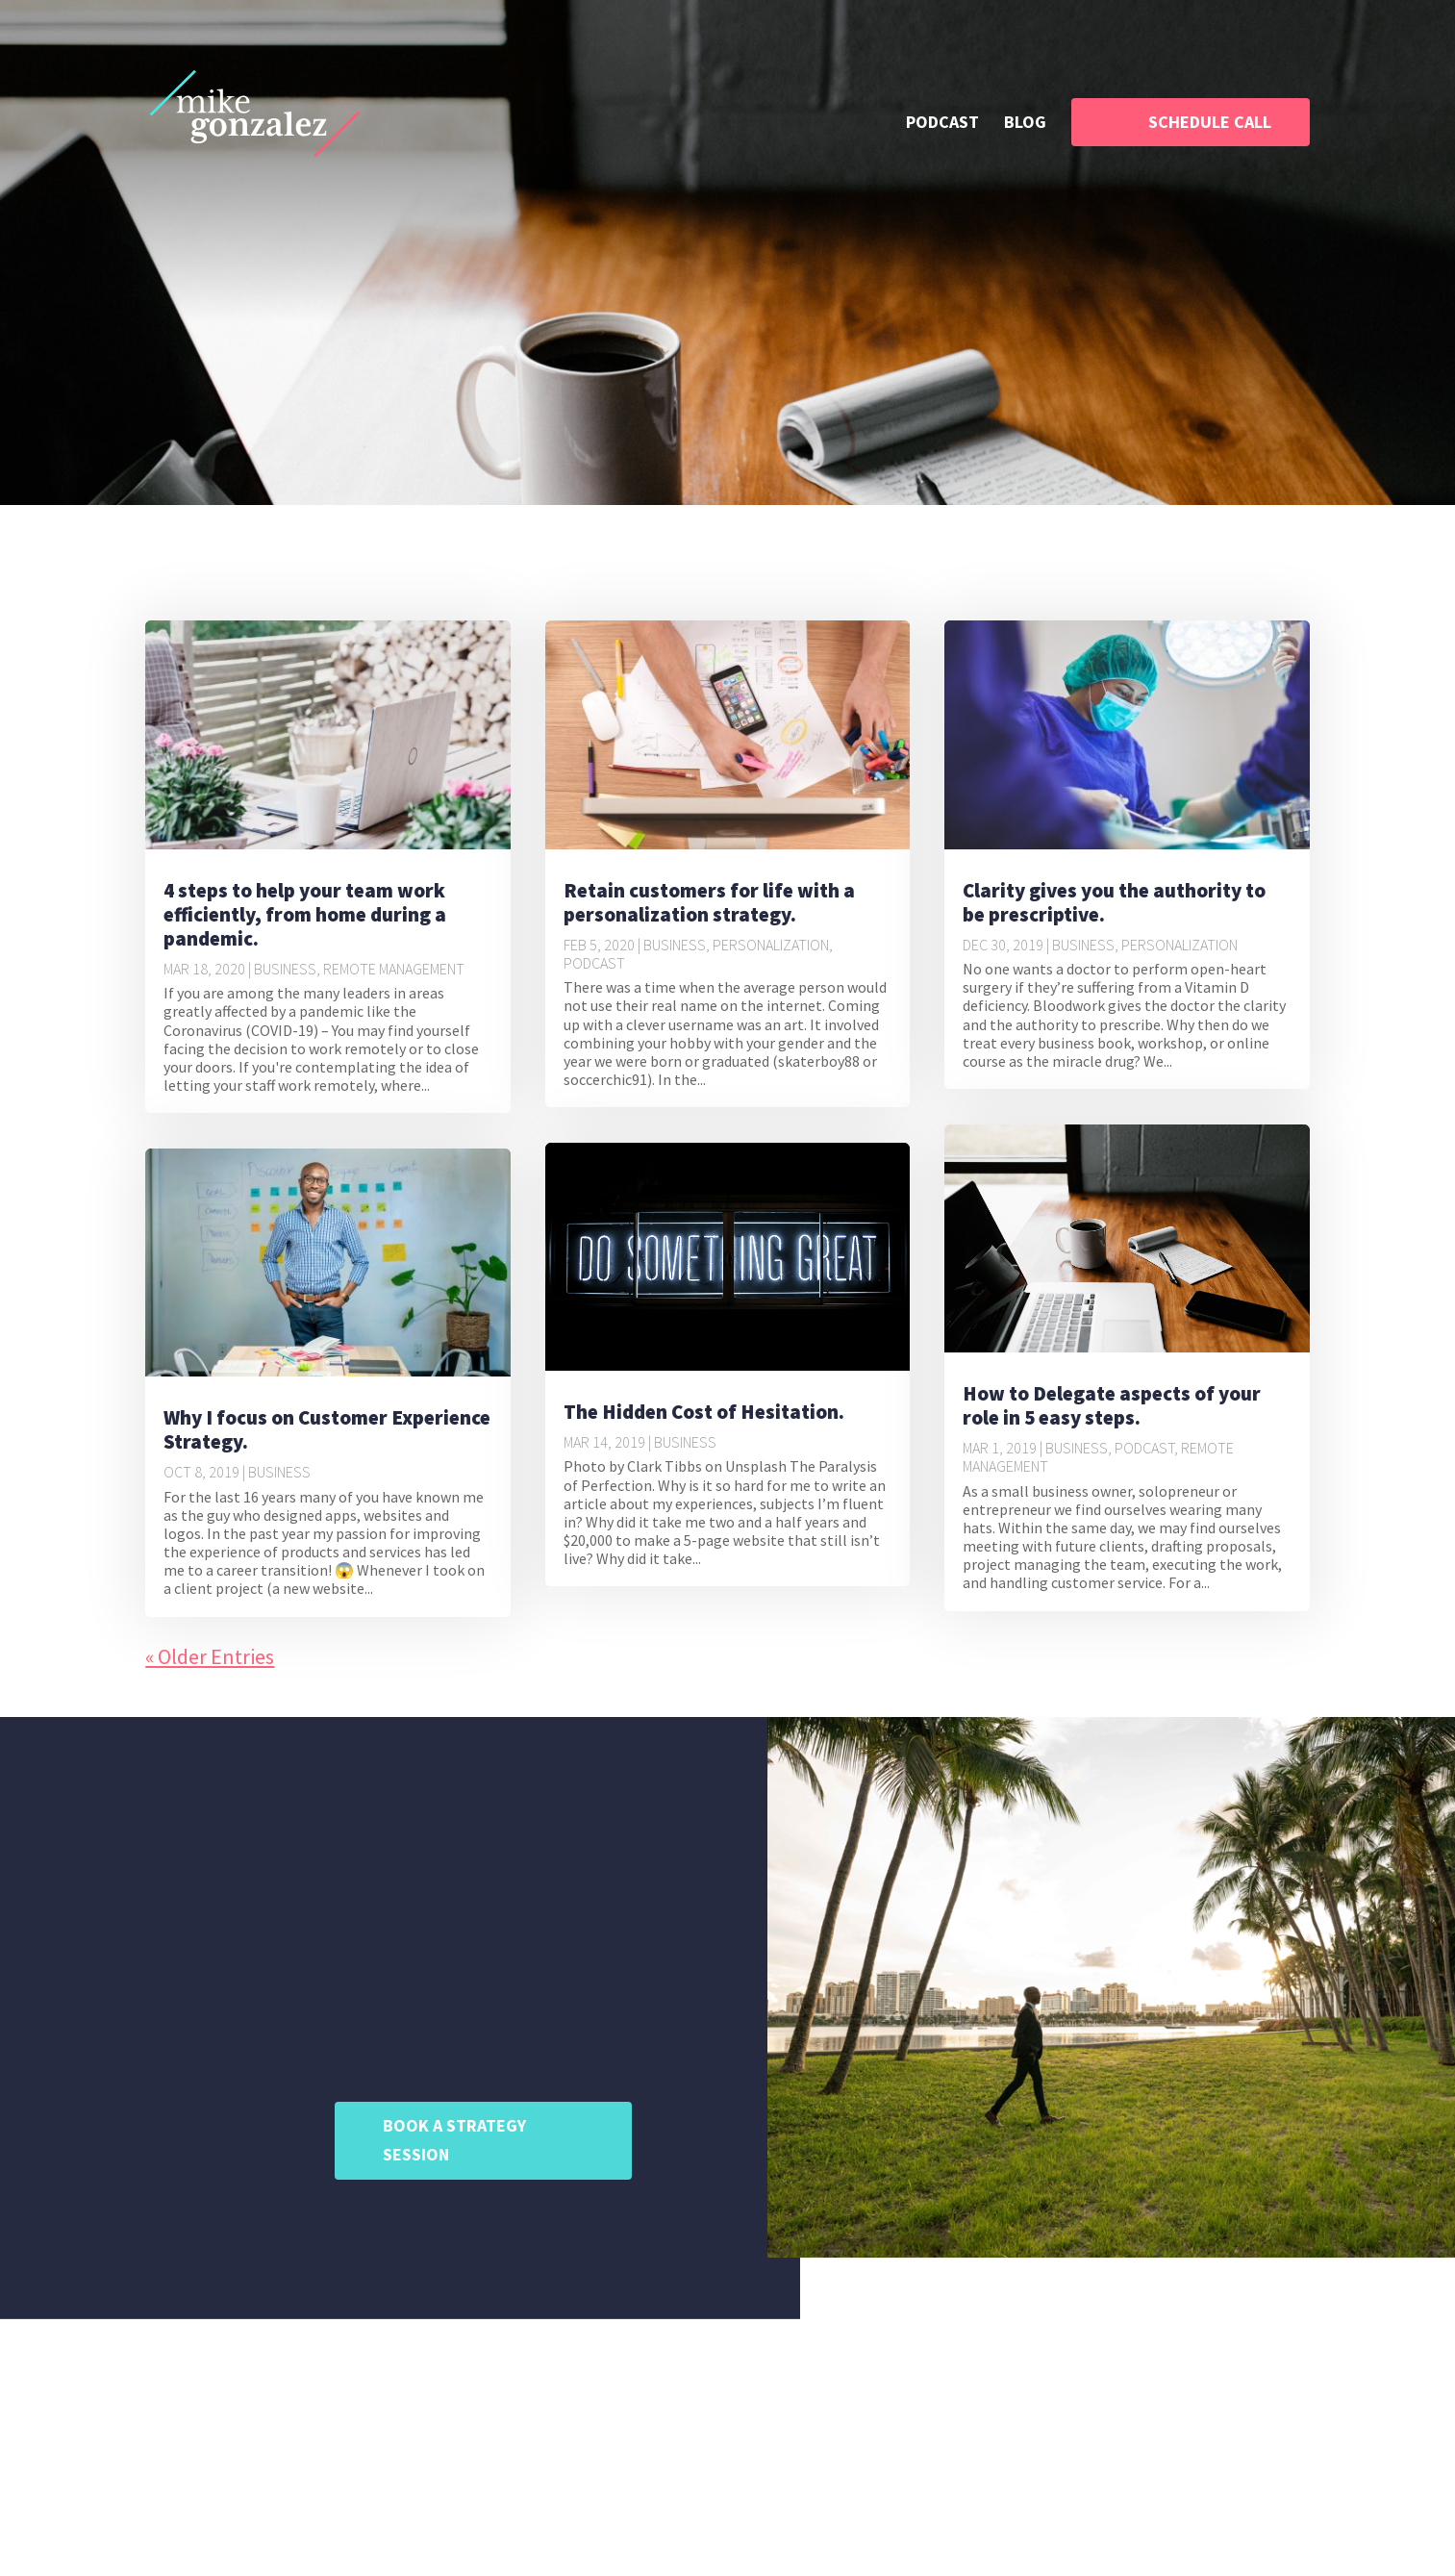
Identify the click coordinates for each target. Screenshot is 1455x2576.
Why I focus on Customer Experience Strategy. (326, 1429)
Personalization (771, 944)
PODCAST (942, 124)
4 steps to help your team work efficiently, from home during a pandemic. (304, 914)
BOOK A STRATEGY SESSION (454, 2140)
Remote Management (393, 968)
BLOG (1025, 124)
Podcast (594, 962)
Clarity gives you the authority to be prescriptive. (1114, 902)
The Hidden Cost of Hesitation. (704, 1412)
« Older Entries (209, 1656)
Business (285, 968)
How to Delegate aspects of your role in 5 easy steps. (1112, 1405)
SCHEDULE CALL (1209, 122)
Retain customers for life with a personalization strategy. (709, 902)
